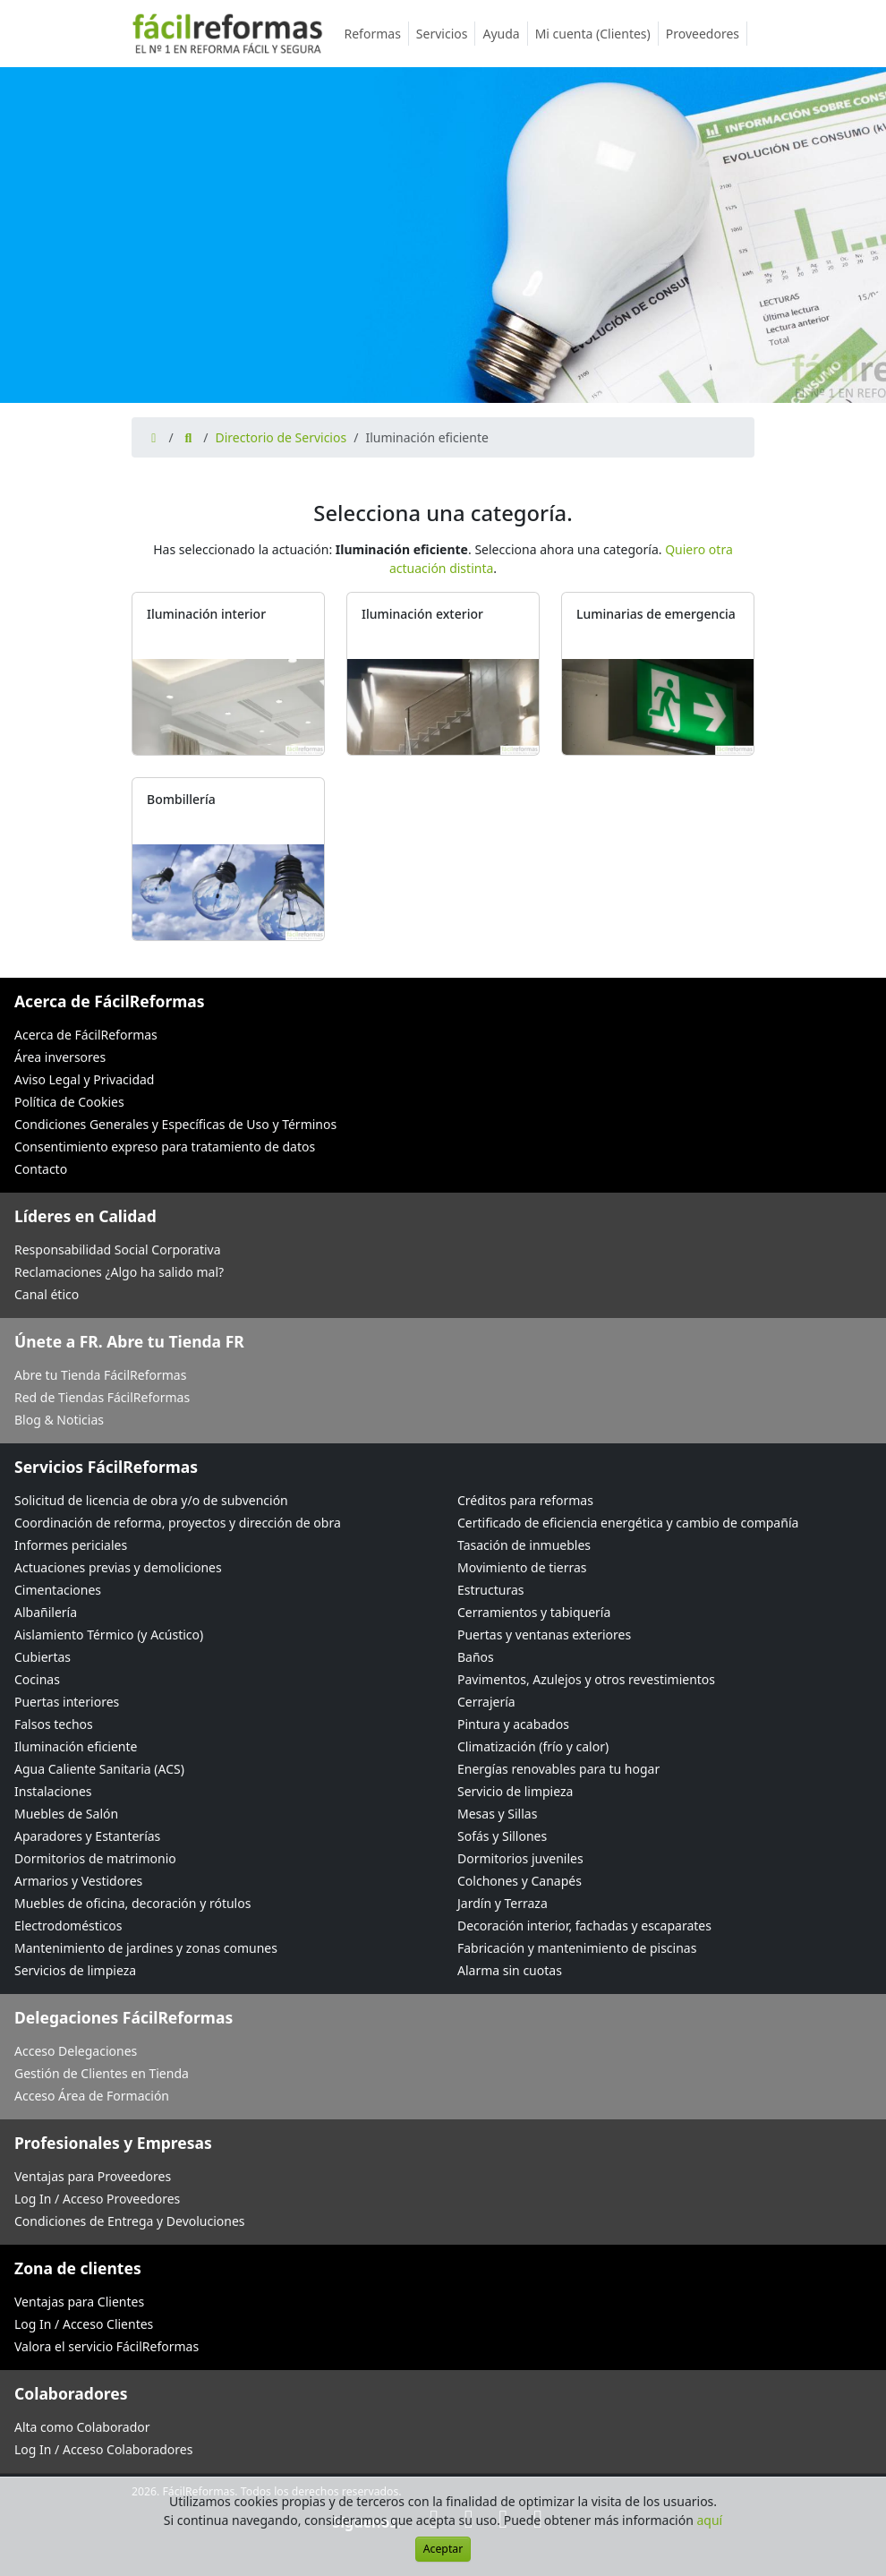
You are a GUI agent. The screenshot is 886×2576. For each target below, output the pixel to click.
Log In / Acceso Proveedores (97, 2198)
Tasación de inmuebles (524, 1544)
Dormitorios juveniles (520, 1858)
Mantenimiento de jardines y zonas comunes (145, 1947)
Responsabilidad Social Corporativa (117, 1249)
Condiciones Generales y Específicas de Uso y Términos (175, 1124)
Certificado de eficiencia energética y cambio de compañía (627, 1522)
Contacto (40, 1168)
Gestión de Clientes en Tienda (101, 2073)
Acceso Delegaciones (75, 2050)
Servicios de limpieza (75, 1970)
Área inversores (60, 1056)
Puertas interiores (66, 1701)
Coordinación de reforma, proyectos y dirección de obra (177, 1522)
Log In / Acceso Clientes (83, 2323)
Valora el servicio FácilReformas (106, 2346)
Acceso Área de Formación (91, 2095)
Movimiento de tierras (522, 1567)
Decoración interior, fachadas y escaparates (584, 1925)
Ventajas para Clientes (79, 2301)
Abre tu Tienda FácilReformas (100, 1374)
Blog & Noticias (59, 1419)
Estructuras (490, 1589)
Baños (475, 1656)
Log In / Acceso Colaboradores (103, 2449)
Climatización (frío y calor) (533, 1746)
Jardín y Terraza (502, 1903)
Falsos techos (53, 1724)
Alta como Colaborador (82, 2426)
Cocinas (37, 1679)
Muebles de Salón (66, 1813)
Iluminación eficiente (75, 1746)
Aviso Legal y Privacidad (84, 1079)
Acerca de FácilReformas (86, 1034)
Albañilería (45, 1612)
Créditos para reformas (525, 1500)
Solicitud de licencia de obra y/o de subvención (151, 1500)
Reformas (377, 33)
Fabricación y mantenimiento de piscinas (576, 1947)
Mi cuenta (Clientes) (597, 33)
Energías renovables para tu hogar (558, 1768)
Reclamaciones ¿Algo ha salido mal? (119, 1271)
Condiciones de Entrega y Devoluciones (129, 2220)
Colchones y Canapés (519, 1880)
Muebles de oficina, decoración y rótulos (132, 1903)
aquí (710, 2520)
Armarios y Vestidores (78, 1880)
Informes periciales (70, 1544)
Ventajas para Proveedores (92, 2176)
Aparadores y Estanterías (87, 1835)
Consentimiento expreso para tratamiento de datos (164, 1146)
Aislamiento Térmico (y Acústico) (108, 1634)
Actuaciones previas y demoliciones (118, 1567)
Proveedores (706, 33)
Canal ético (46, 1294)
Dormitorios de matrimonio (95, 1858)
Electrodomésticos (68, 1925)
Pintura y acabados (513, 1724)
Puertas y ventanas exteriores (544, 1634)
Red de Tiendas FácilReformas (102, 1397)
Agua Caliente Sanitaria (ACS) (99, 1768)
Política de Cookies (69, 1101)
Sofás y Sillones (502, 1835)
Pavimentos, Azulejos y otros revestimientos (586, 1679)
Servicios (446, 33)
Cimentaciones (57, 1589)
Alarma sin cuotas (509, 1970)
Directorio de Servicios (280, 437)
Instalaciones (53, 1791)
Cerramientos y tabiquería (533, 1612)
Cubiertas (42, 1656)
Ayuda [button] (504, 33)
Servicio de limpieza (515, 1791)
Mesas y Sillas (497, 1813)
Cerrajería (486, 1701)
